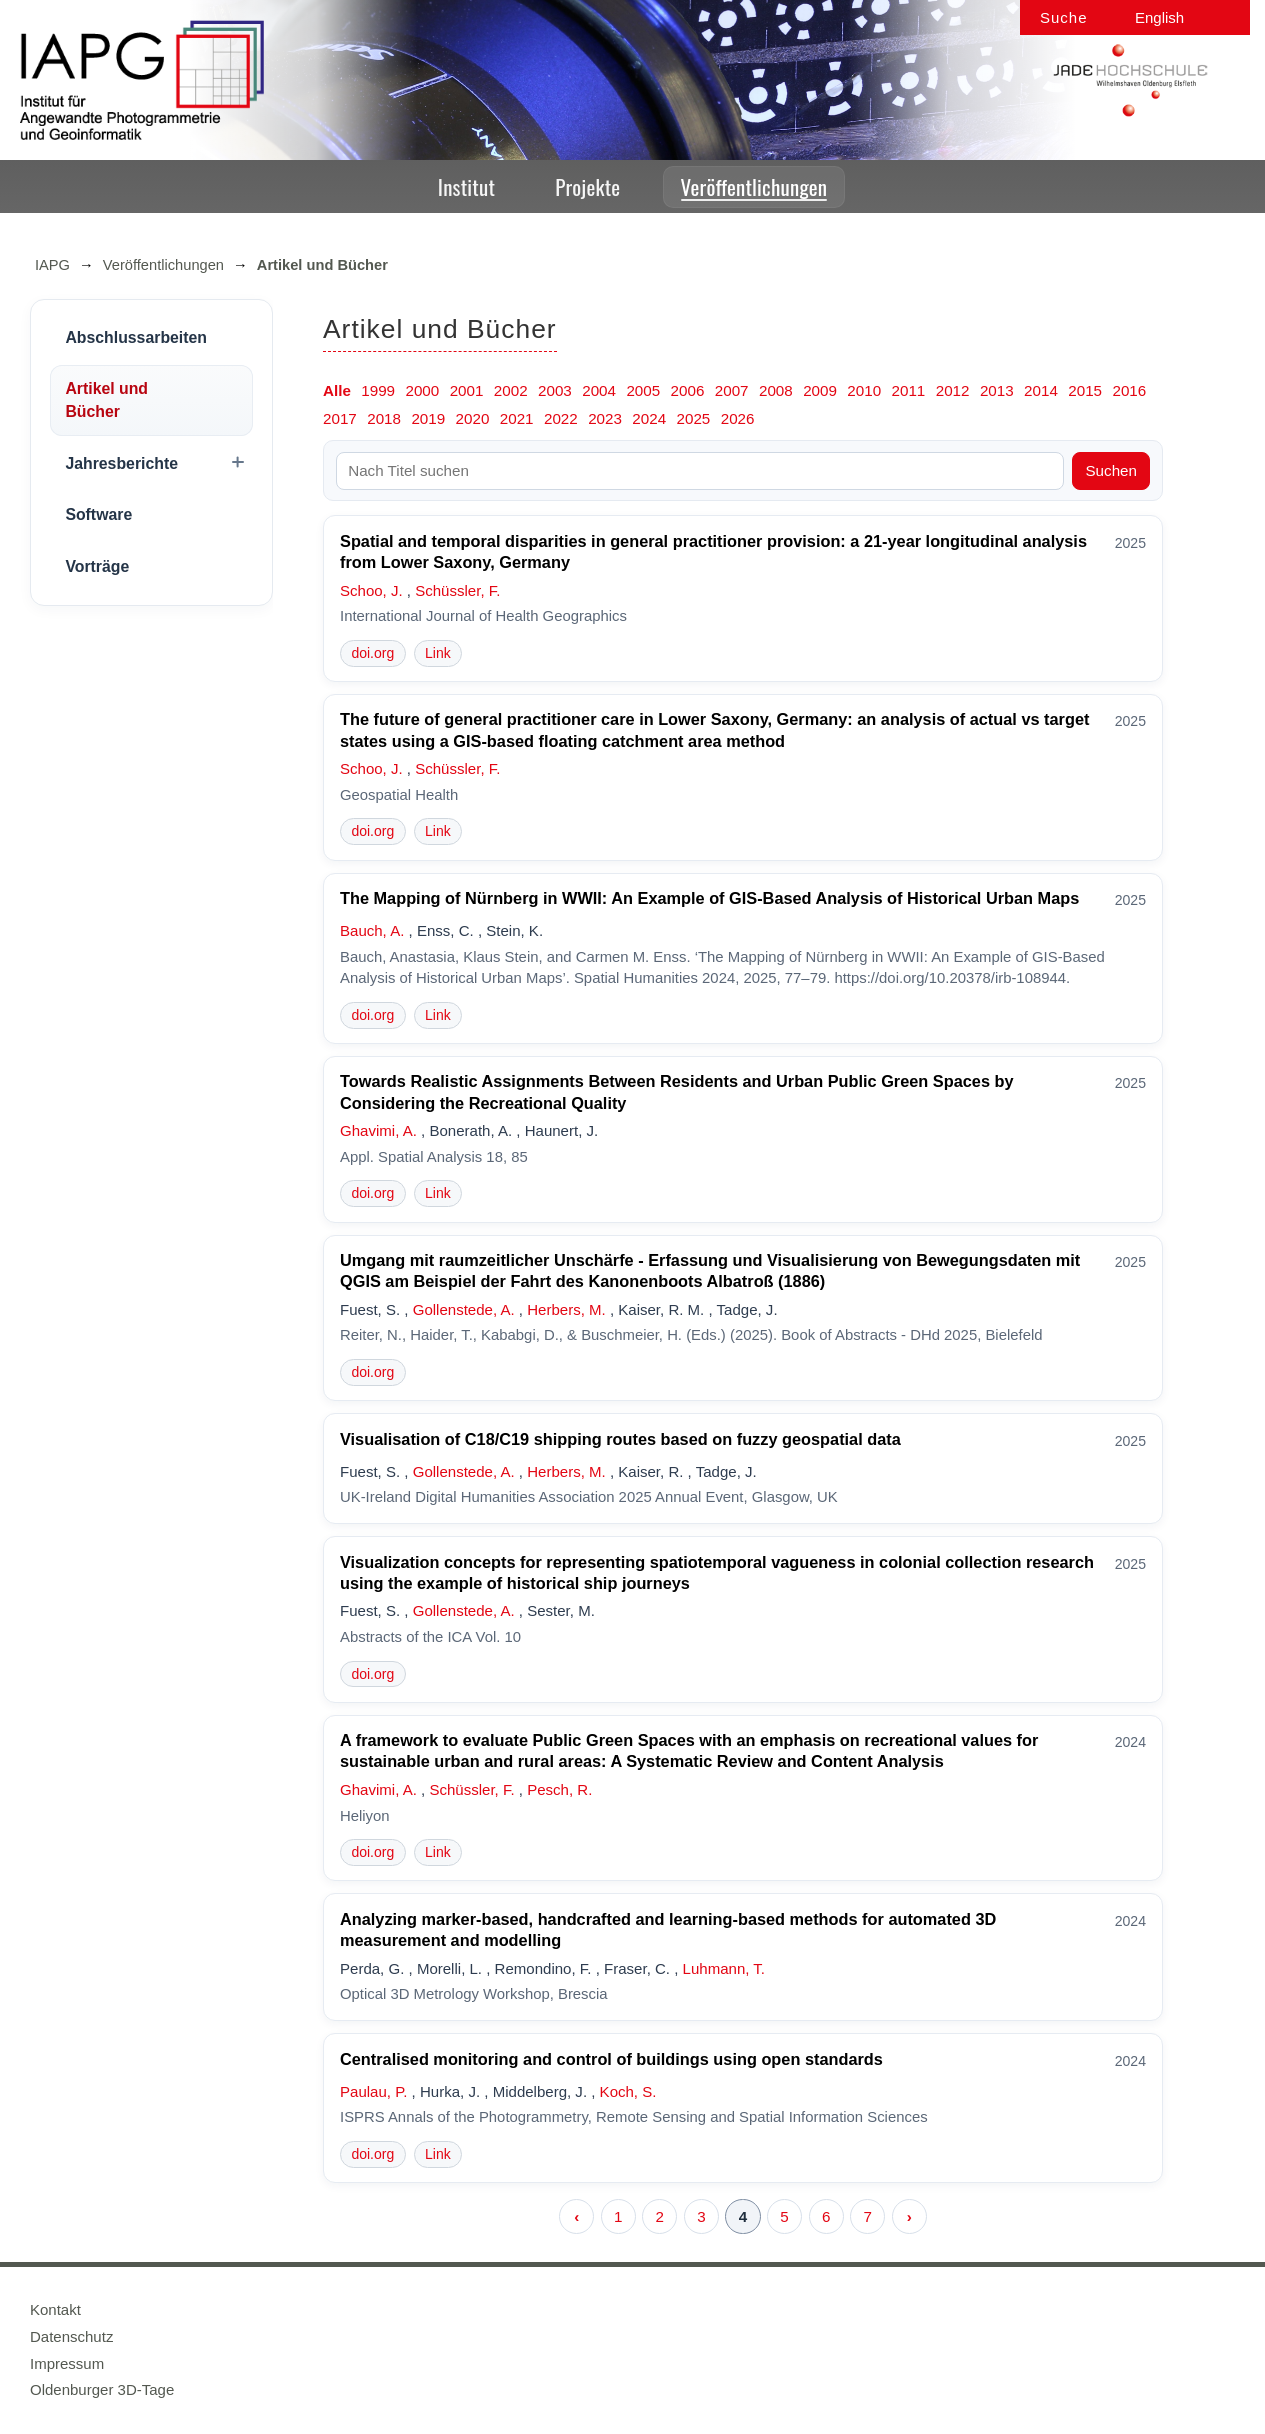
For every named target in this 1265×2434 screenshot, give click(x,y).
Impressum (67, 2363)
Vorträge (97, 566)
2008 (776, 390)
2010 (864, 390)
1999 (378, 390)
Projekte (587, 186)
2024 (649, 418)
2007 (732, 390)
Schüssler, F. (457, 590)
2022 (561, 418)
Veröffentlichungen (754, 186)
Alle (337, 390)
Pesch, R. (559, 1789)
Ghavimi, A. (378, 1130)
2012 (953, 390)
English (1159, 17)
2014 (1041, 390)
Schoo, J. (371, 590)
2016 (1129, 390)
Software (98, 514)
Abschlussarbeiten (136, 337)
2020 (473, 418)
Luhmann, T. (724, 1968)
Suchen (1111, 470)
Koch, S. (628, 2091)
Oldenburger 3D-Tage (102, 2389)
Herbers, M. (566, 1309)
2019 (428, 418)
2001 (467, 390)
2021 (517, 418)
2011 (909, 390)
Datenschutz (71, 2336)
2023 (605, 418)
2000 (422, 390)
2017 (340, 418)
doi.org (372, 653)
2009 (820, 390)
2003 (555, 390)
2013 (997, 390)
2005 (643, 390)
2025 (694, 418)
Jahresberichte (121, 463)
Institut (466, 186)
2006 (688, 390)
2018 (384, 418)
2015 (1085, 390)
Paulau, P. (373, 2091)
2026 (738, 418)
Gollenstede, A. (464, 1309)
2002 (511, 390)
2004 (599, 390)
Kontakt (55, 2309)
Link (438, 653)
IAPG (52, 265)
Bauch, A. (372, 930)
